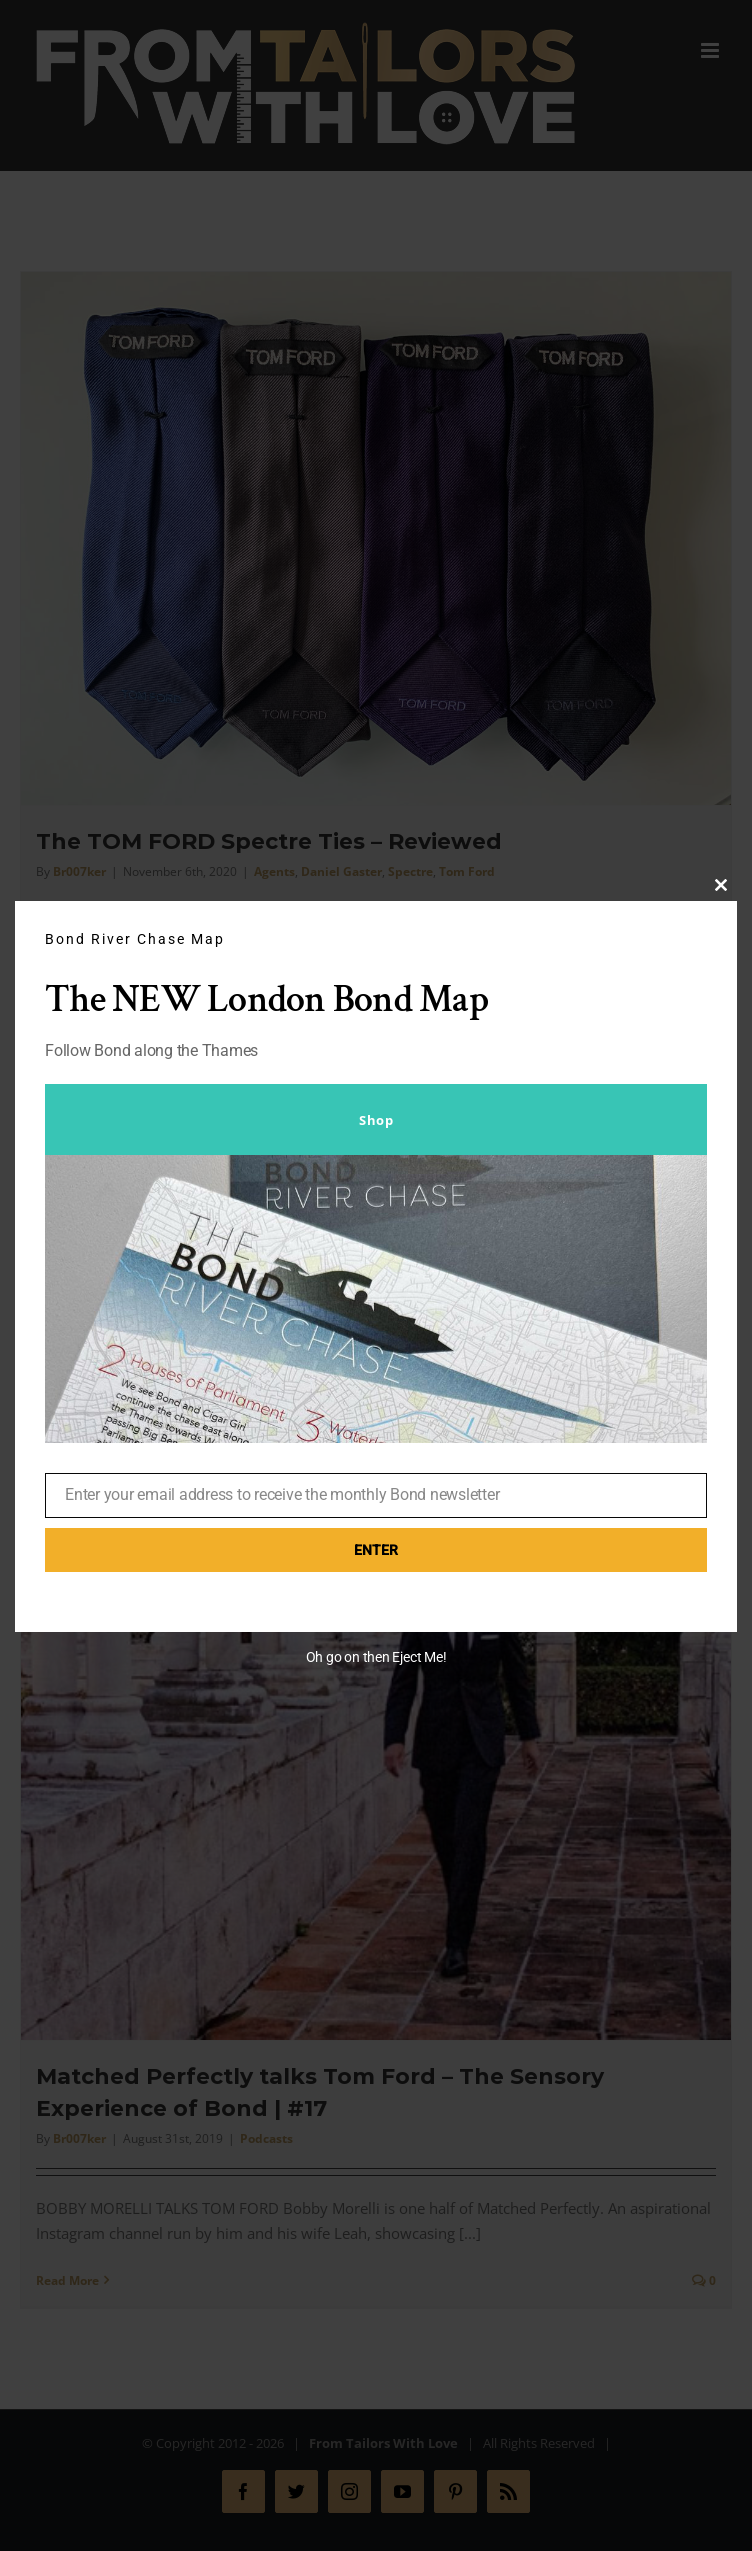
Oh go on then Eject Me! (376, 1657)
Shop (376, 1120)
